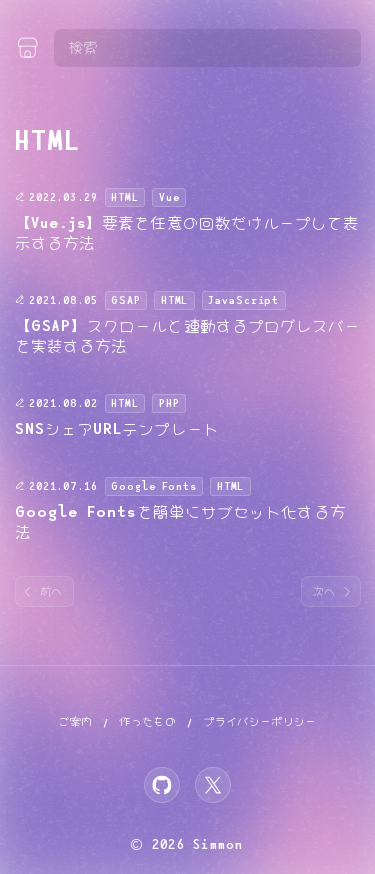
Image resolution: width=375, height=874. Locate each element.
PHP (169, 404)
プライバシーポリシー (260, 722)
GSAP (125, 301)
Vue (169, 198)
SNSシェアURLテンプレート (117, 429)
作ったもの (147, 722)
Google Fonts (153, 487)
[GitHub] (162, 785)
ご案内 (75, 722)
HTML (124, 198)
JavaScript (243, 301)
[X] (213, 785)
